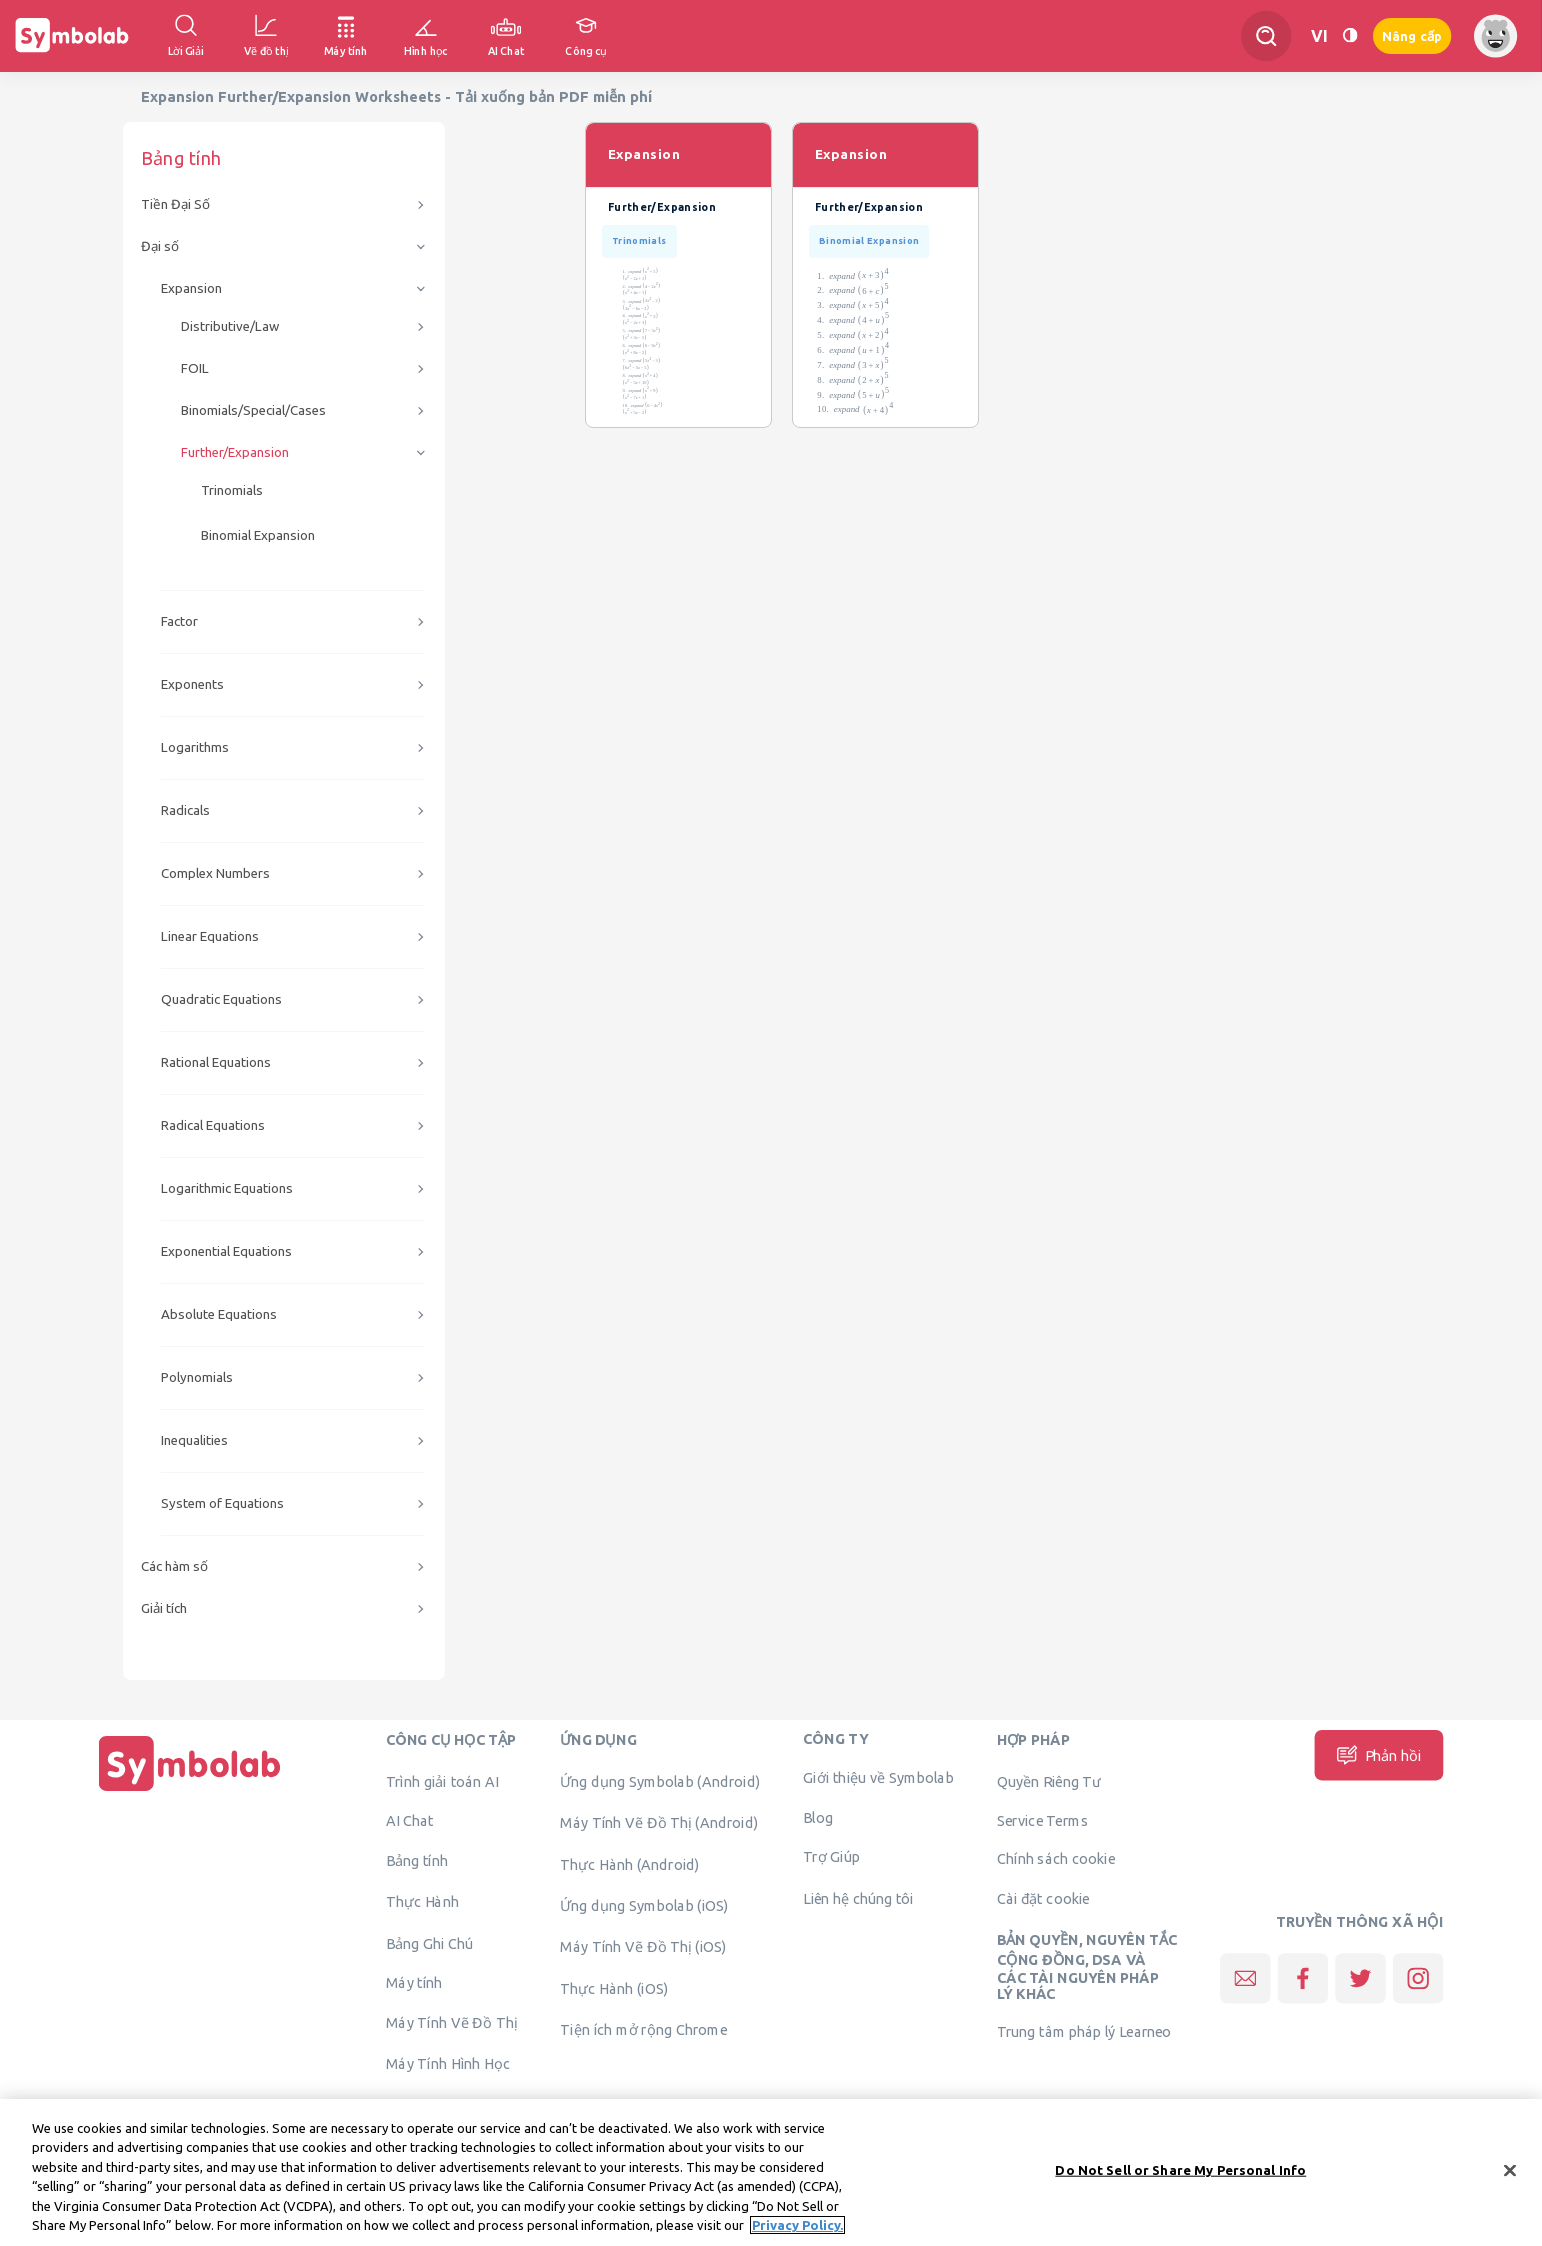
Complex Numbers (215, 873)
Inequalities (194, 1440)
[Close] (1510, 2179)
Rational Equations (216, 1062)
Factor (179, 621)
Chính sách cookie (1056, 1859)
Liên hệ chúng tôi (858, 1898)
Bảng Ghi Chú (429, 1943)
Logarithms (195, 747)
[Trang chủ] (190, 1791)
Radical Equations (213, 1125)
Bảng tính (417, 1860)
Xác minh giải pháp (447, 2105)
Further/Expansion (235, 452)
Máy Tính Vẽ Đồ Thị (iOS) (643, 1947)
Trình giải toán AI (442, 1781)
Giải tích (164, 1608)
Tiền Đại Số (175, 204)
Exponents (192, 684)
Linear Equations (210, 936)
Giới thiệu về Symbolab (878, 1778)
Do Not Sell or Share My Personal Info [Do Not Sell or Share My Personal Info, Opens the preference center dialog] (1180, 2178)
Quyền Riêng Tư (1049, 1781)
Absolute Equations (219, 1314)
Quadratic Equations (221, 999)
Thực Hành (422, 1902)
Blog (818, 1817)
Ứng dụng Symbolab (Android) (660, 1781)
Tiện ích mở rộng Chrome (643, 2030)
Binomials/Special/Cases (253, 410)
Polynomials (197, 1377)
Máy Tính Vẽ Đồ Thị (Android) (659, 1823)
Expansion (191, 288)
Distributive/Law (230, 326)
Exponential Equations (226, 1251)
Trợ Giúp (831, 1857)
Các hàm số (174, 1566)
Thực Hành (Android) (630, 1864)
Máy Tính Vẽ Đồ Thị (451, 2022)
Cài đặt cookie (1043, 1898)
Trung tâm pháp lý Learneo (1084, 2031)
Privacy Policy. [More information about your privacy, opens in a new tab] (797, 2234)
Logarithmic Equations (227, 1188)
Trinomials (232, 490)
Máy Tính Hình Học (448, 2064)
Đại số (160, 246)
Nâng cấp (1412, 36)
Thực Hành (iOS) (614, 1988)
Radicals (185, 810)
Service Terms (1042, 1821)
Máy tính (414, 1983)
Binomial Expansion (258, 535)
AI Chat (410, 1821)
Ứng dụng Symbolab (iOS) (644, 1905)
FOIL (195, 368)
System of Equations (222, 1503)
